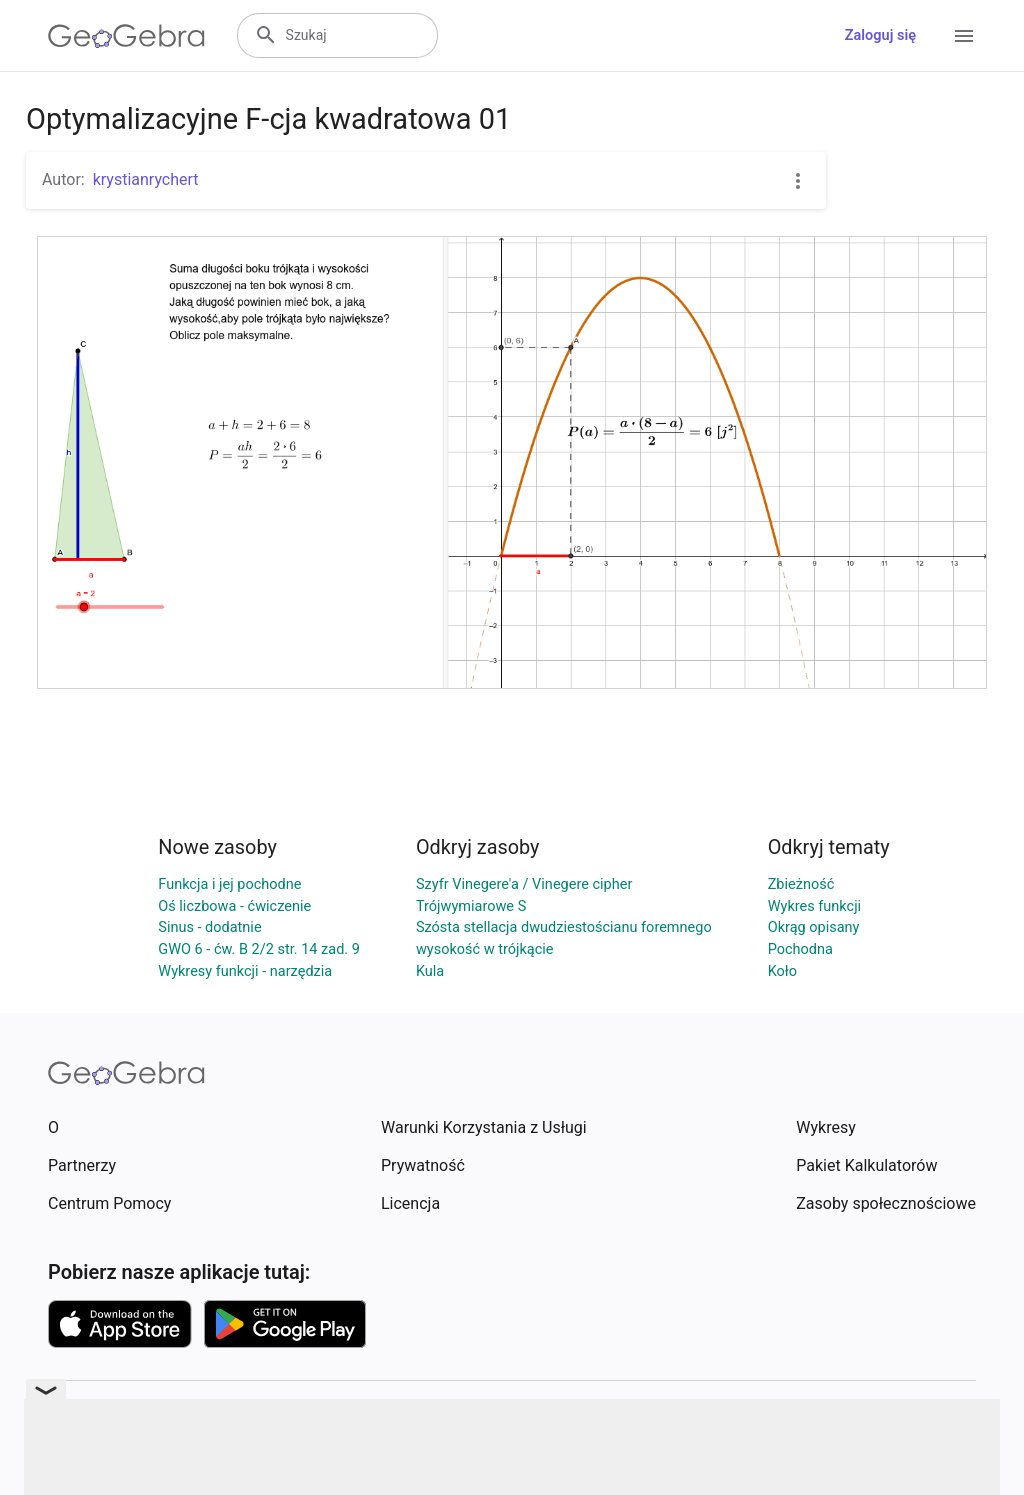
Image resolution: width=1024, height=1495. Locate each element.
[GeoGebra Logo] (126, 36)
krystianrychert (146, 179)
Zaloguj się (880, 35)
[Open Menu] (964, 36)
